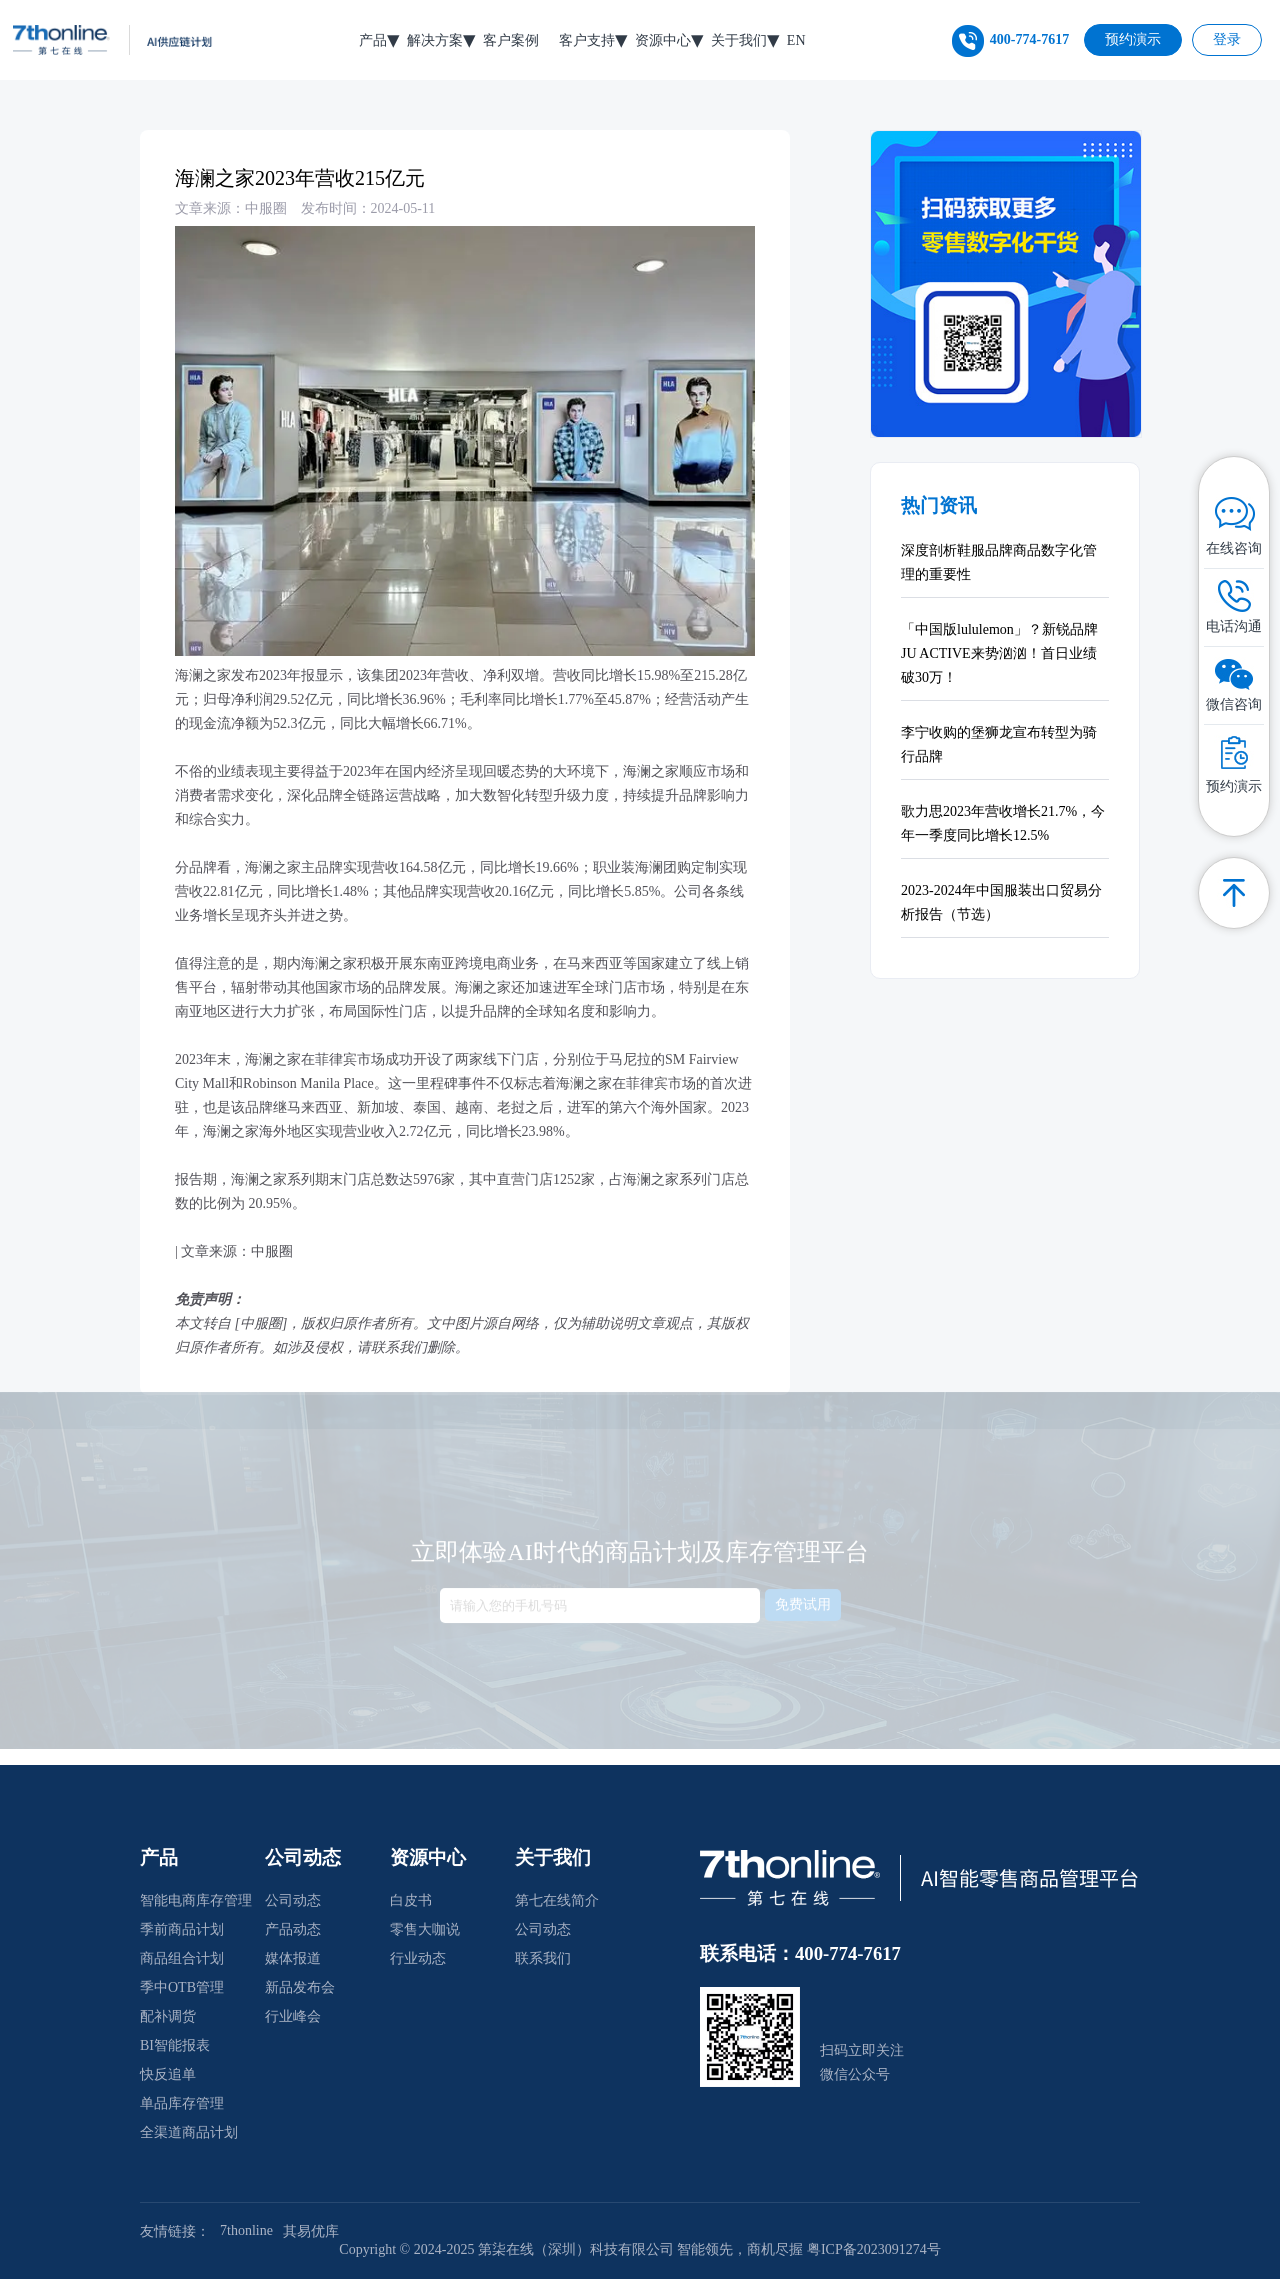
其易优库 (311, 2231)
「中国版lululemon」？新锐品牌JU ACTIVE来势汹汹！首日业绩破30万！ (999, 653)
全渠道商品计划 (189, 2132)
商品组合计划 (182, 1958)
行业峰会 (293, 2016)
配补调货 (168, 2016)
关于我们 (739, 40)
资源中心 (663, 40)
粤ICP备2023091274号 (874, 2249)
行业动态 (418, 1958)
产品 (373, 40)
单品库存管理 (182, 2103)
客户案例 (511, 40)
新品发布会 (300, 1987)
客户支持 (587, 40)
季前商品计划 (182, 1929)
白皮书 (411, 1900)
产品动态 (293, 1929)
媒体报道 (293, 1958)
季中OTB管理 (182, 1987)
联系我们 (543, 1958)
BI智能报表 (175, 2045)
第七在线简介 (557, 1900)
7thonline (246, 2230)
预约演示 (1133, 39)
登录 (1227, 39)
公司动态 (293, 1900)
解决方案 (435, 40)
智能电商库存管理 (196, 1900)
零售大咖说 (425, 1929)
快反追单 (168, 2074)
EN (796, 40)
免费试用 (803, 1592)
